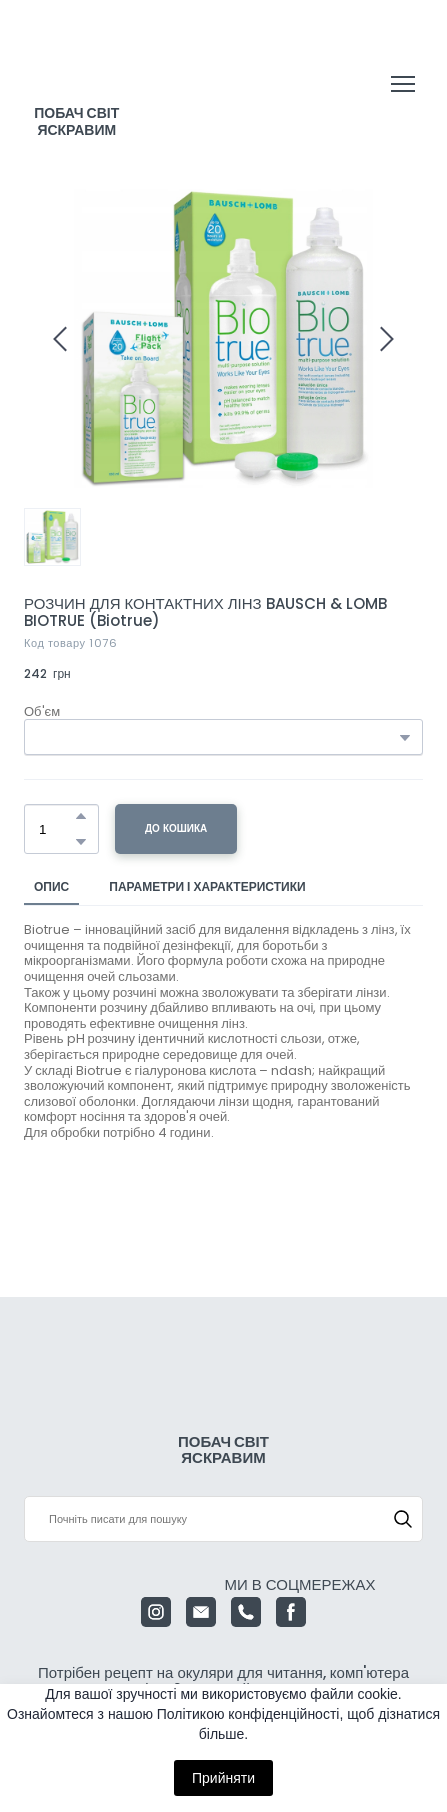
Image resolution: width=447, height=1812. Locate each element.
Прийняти (223, 1778)
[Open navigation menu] (403, 84)
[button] (81, 816)
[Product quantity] (56, 829)
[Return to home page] (77, 65)
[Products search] (223, 1519)
